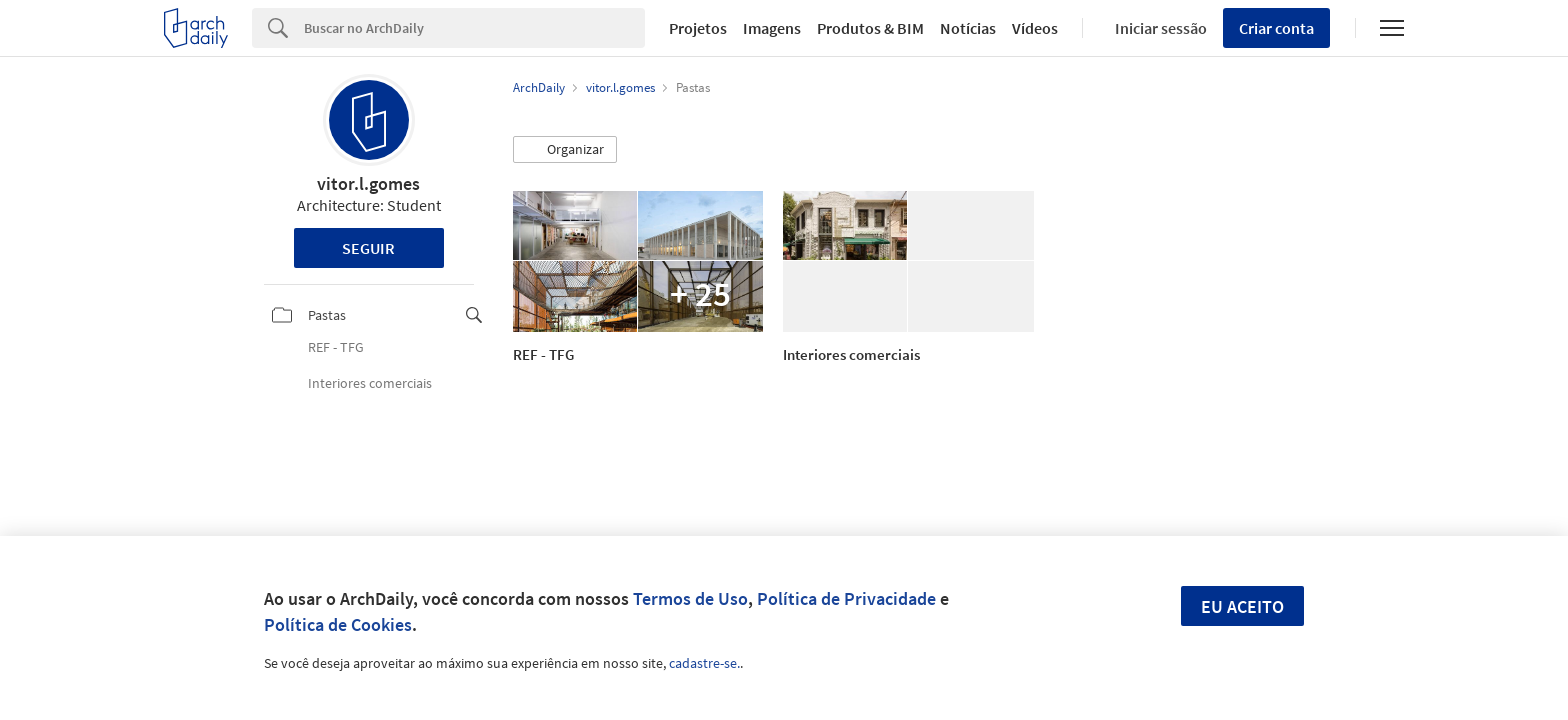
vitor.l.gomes (368, 183)
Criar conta (1276, 28)
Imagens (772, 28)
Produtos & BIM (870, 28)
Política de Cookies (338, 624)
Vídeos (1035, 28)
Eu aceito (1242, 606)
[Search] (474, 28)
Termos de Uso (690, 598)
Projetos (698, 28)
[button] (565, 150)
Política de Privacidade (846, 598)
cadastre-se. (704, 663)
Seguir (368, 248)
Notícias (968, 28)
